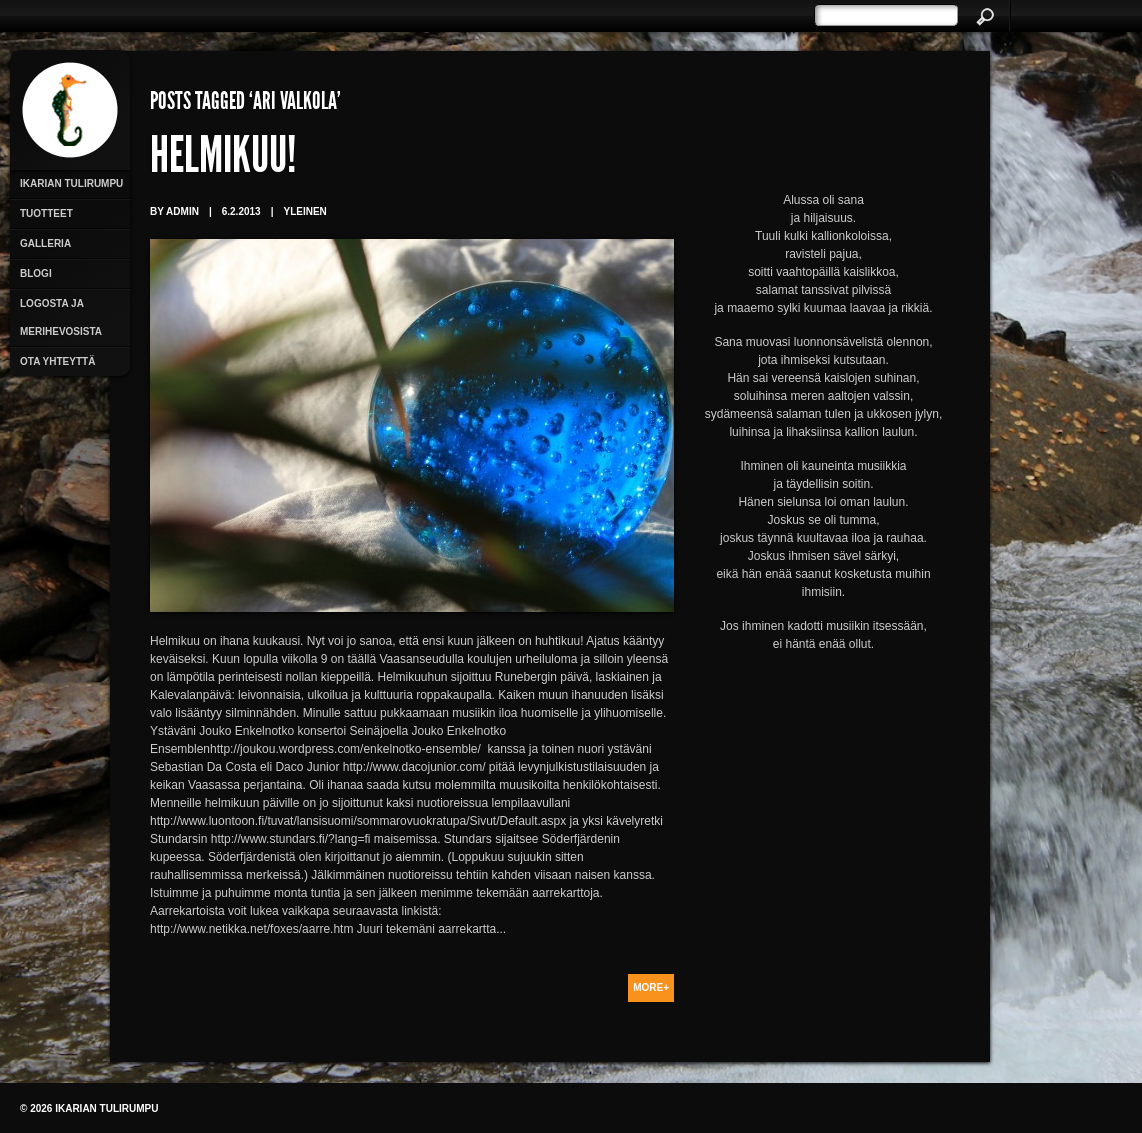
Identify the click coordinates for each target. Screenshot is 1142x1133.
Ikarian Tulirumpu (71, 183)
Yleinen (304, 211)
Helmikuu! (223, 160)
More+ (651, 987)
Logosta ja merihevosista (61, 317)
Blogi (36, 273)
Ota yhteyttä (57, 361)
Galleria (45, 243)
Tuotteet (46, 213)
